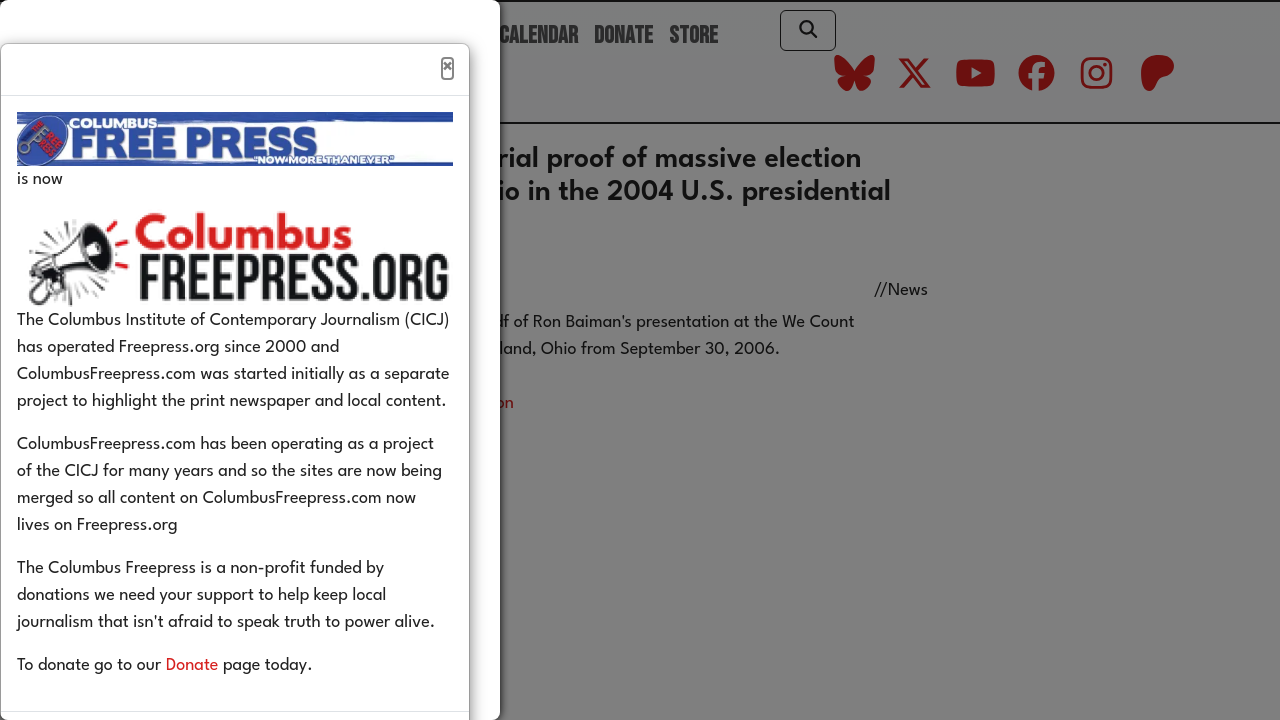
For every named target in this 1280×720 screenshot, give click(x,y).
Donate (222, 708)
